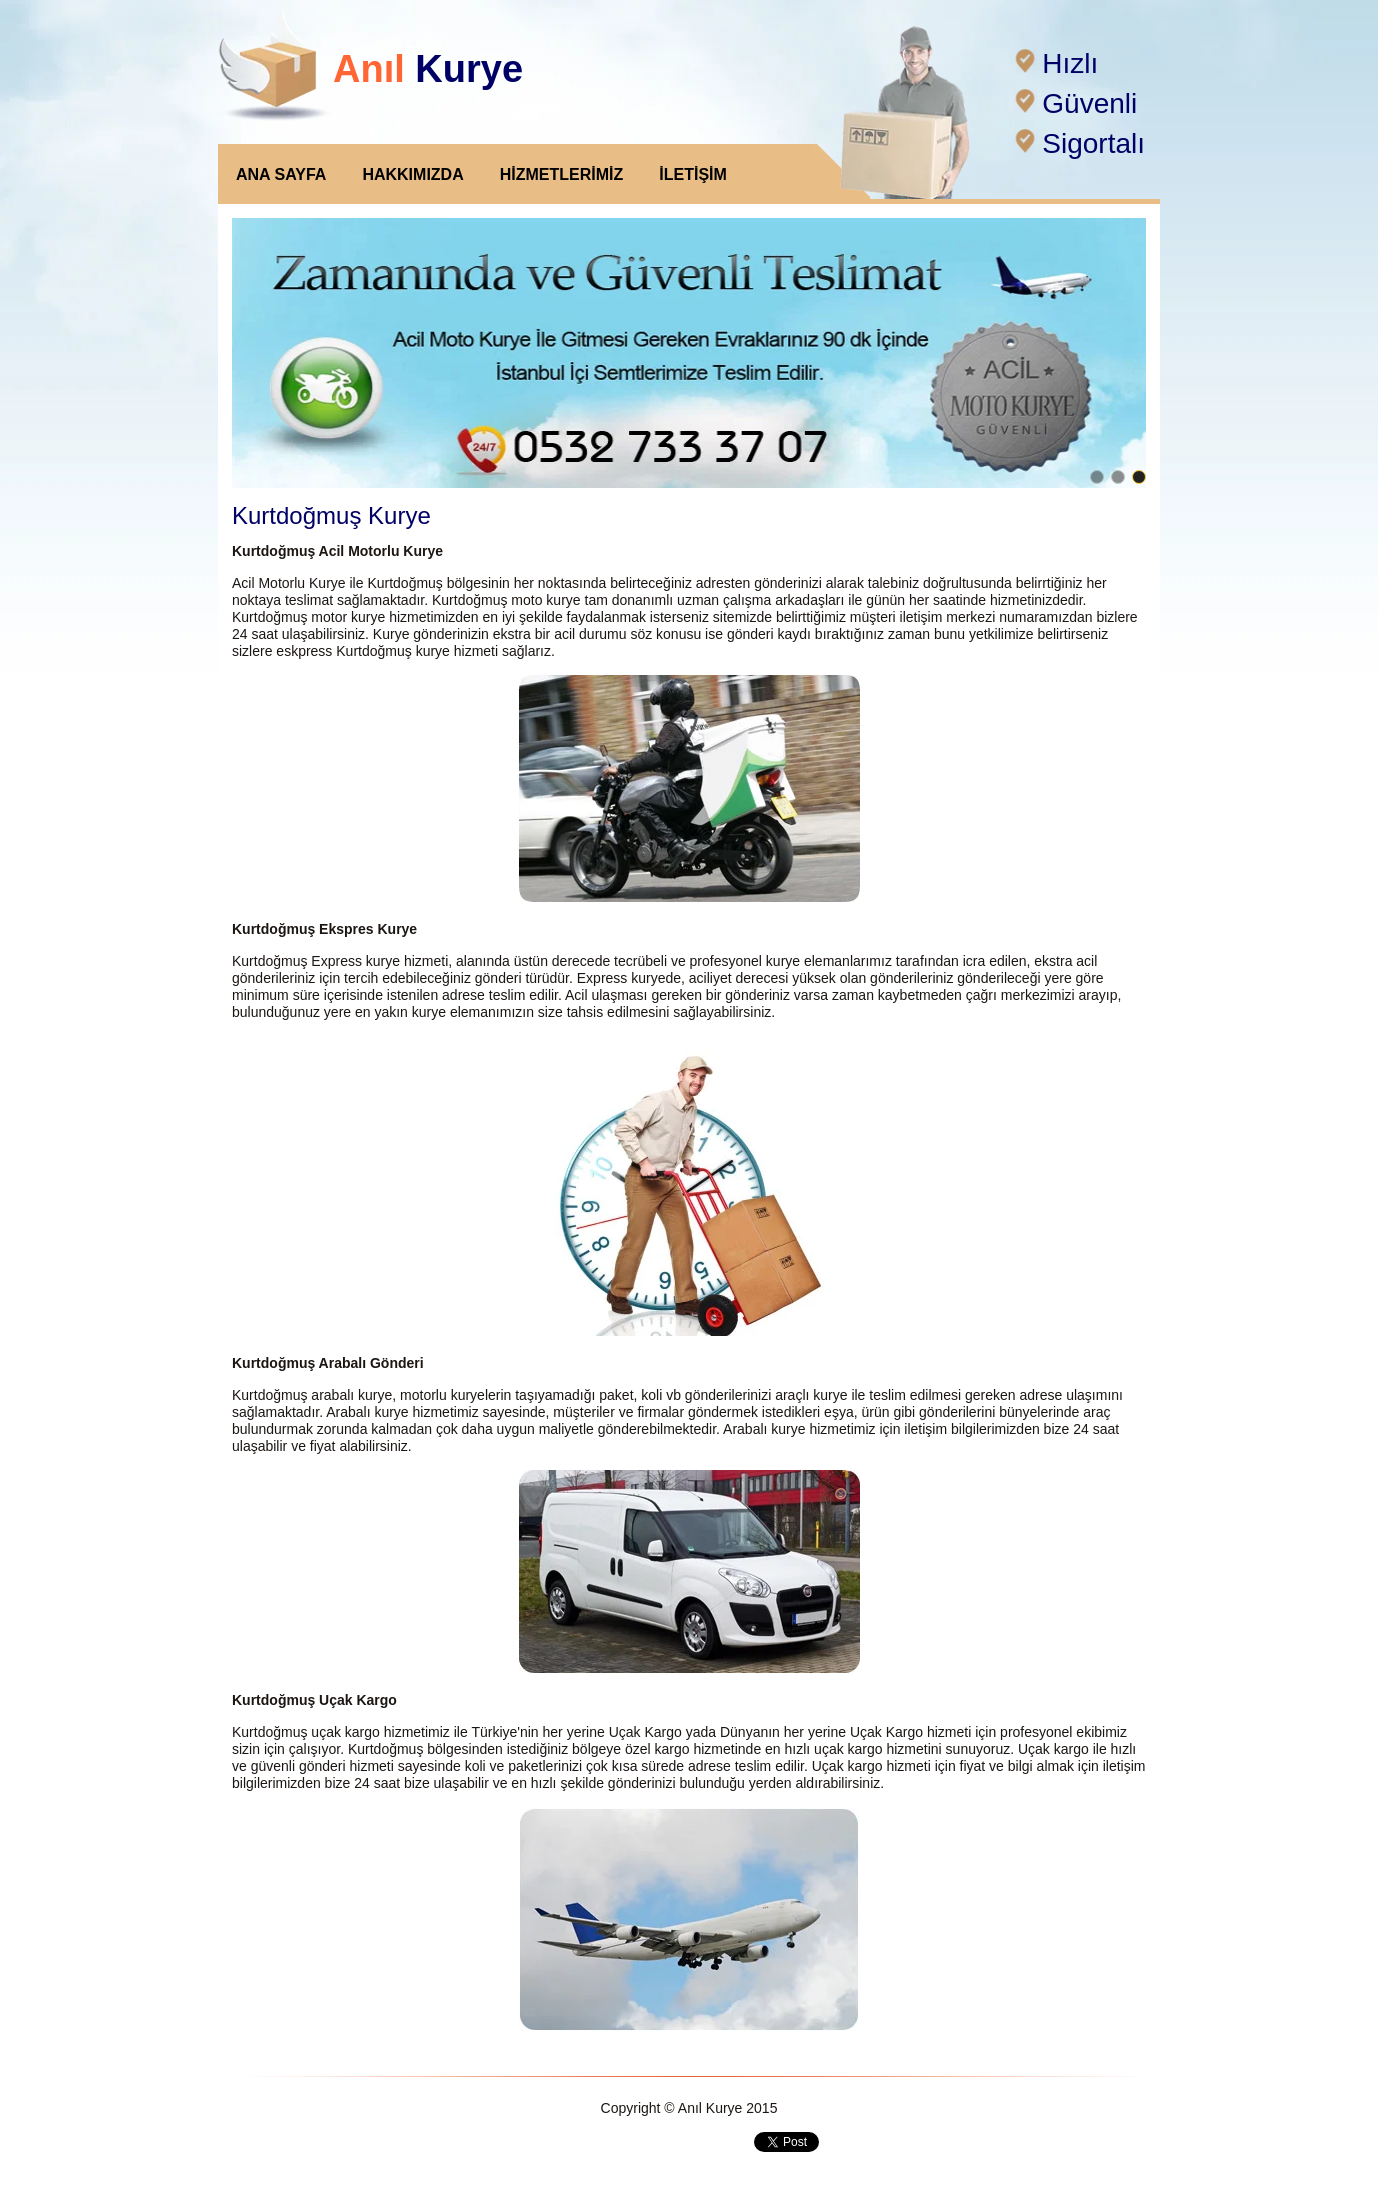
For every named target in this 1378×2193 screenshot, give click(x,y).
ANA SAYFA (281, 174)
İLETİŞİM (693, 174)
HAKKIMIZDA (412, 174)
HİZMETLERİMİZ (562, 174)
